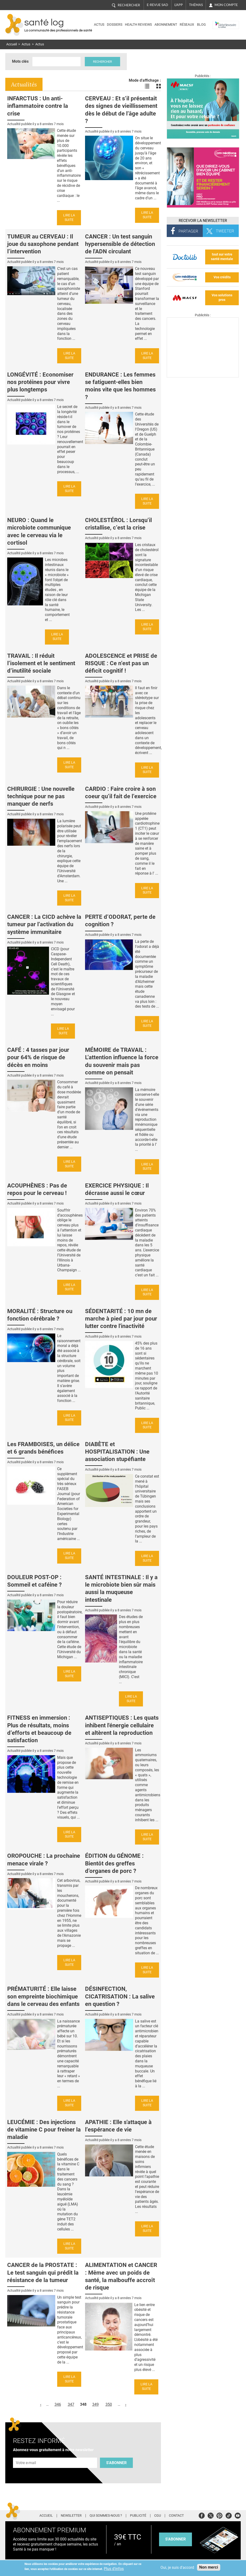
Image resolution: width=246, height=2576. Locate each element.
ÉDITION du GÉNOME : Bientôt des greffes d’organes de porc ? (114, 1863)
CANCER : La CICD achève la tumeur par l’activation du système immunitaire (44, 924)
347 (71, 2404)
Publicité (138, 2515)
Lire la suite (69, 217)
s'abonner (175, 2539)
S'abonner (116, 2462)
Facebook (202, 2515)
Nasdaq (220, 21)
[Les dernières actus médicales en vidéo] (203, 376)
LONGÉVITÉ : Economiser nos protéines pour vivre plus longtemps (40, 382)
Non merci (208, 2567)
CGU (157, 2515)
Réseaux (187, 25)
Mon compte (226, 5)
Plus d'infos (114, 2568)
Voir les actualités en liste (147, 86)
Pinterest (219, 2515)
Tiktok (228, 2515)
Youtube (238, 2515)
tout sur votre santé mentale (222, 256)
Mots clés (20, 61)
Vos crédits (222, 277)
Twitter (211, 2515)
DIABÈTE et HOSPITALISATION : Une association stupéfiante (117, 1451)
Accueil (11, 44)
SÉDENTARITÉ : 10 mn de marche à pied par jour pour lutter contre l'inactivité (121, 1318)
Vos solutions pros (222, 297)
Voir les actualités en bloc (158, 86)
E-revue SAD (157, 5)
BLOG (201, 25)
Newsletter (71, 2515)
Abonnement (165, 25)
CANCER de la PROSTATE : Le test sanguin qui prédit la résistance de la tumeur (43, 2272)
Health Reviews (138, 25)
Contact (176, 2515)
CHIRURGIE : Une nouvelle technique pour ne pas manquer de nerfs (40, 796)
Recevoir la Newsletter (203, 220)
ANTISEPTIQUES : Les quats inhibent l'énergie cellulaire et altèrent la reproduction (122, 1725)
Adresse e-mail (26, 2455)
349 (95, 2404)
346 (58, 2404)
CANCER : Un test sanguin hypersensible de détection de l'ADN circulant (120, 244)
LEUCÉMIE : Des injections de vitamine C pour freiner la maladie (44, 2129)
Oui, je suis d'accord (177, 2567)
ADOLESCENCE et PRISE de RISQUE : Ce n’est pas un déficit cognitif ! (121, 663)
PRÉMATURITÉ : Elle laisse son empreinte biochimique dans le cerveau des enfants (43, 1996)
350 (108, 2404)
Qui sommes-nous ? (106, 2515)
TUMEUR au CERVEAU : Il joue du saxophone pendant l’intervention (43, 244)
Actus (99, 25)
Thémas (196, 5)
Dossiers (114, 25)
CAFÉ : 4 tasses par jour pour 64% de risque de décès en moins (38, 1057)
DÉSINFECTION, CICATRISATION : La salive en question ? (120, 1996)
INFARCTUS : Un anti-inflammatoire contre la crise (37, 106)
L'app (178, 5)
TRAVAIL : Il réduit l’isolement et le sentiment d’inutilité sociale (41, 663)
